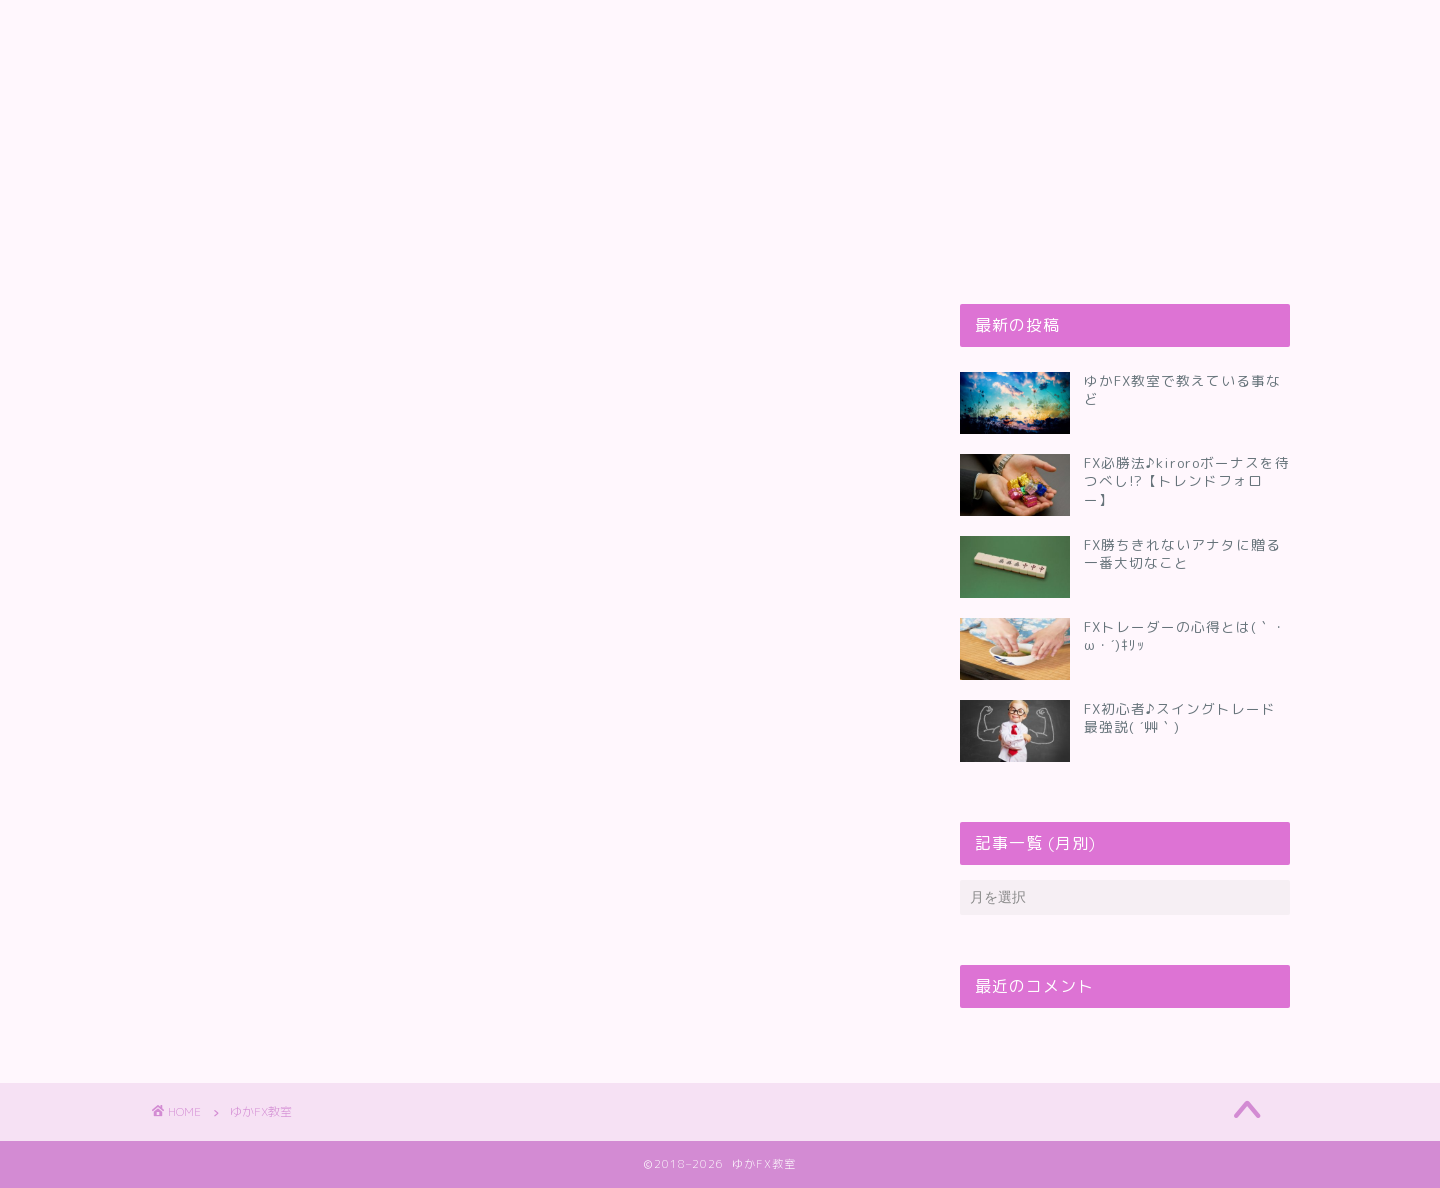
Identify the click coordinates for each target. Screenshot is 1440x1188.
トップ (197, 27)
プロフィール (315, 27)
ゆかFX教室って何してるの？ (509, 27)
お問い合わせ (703, 27)
